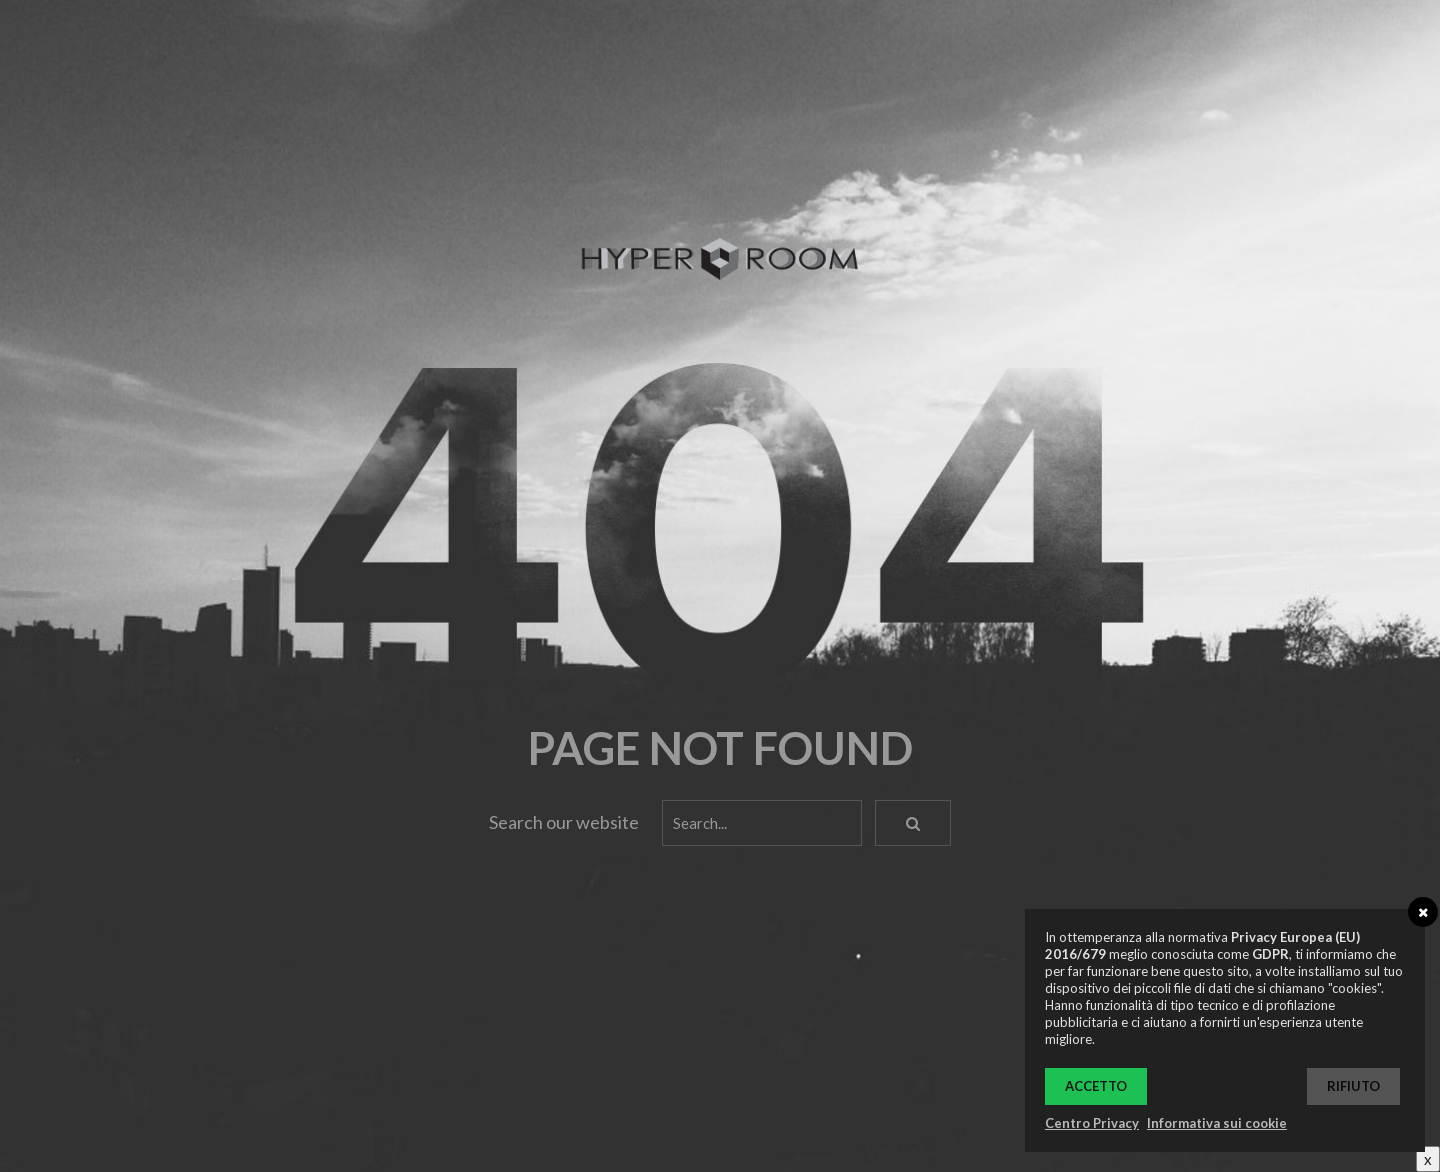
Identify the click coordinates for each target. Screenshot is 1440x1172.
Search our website (564, 822)
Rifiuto (1353, 1086)
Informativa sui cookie (1217, 1123)
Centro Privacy (1092, 1123)
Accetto (1096, 1086)
